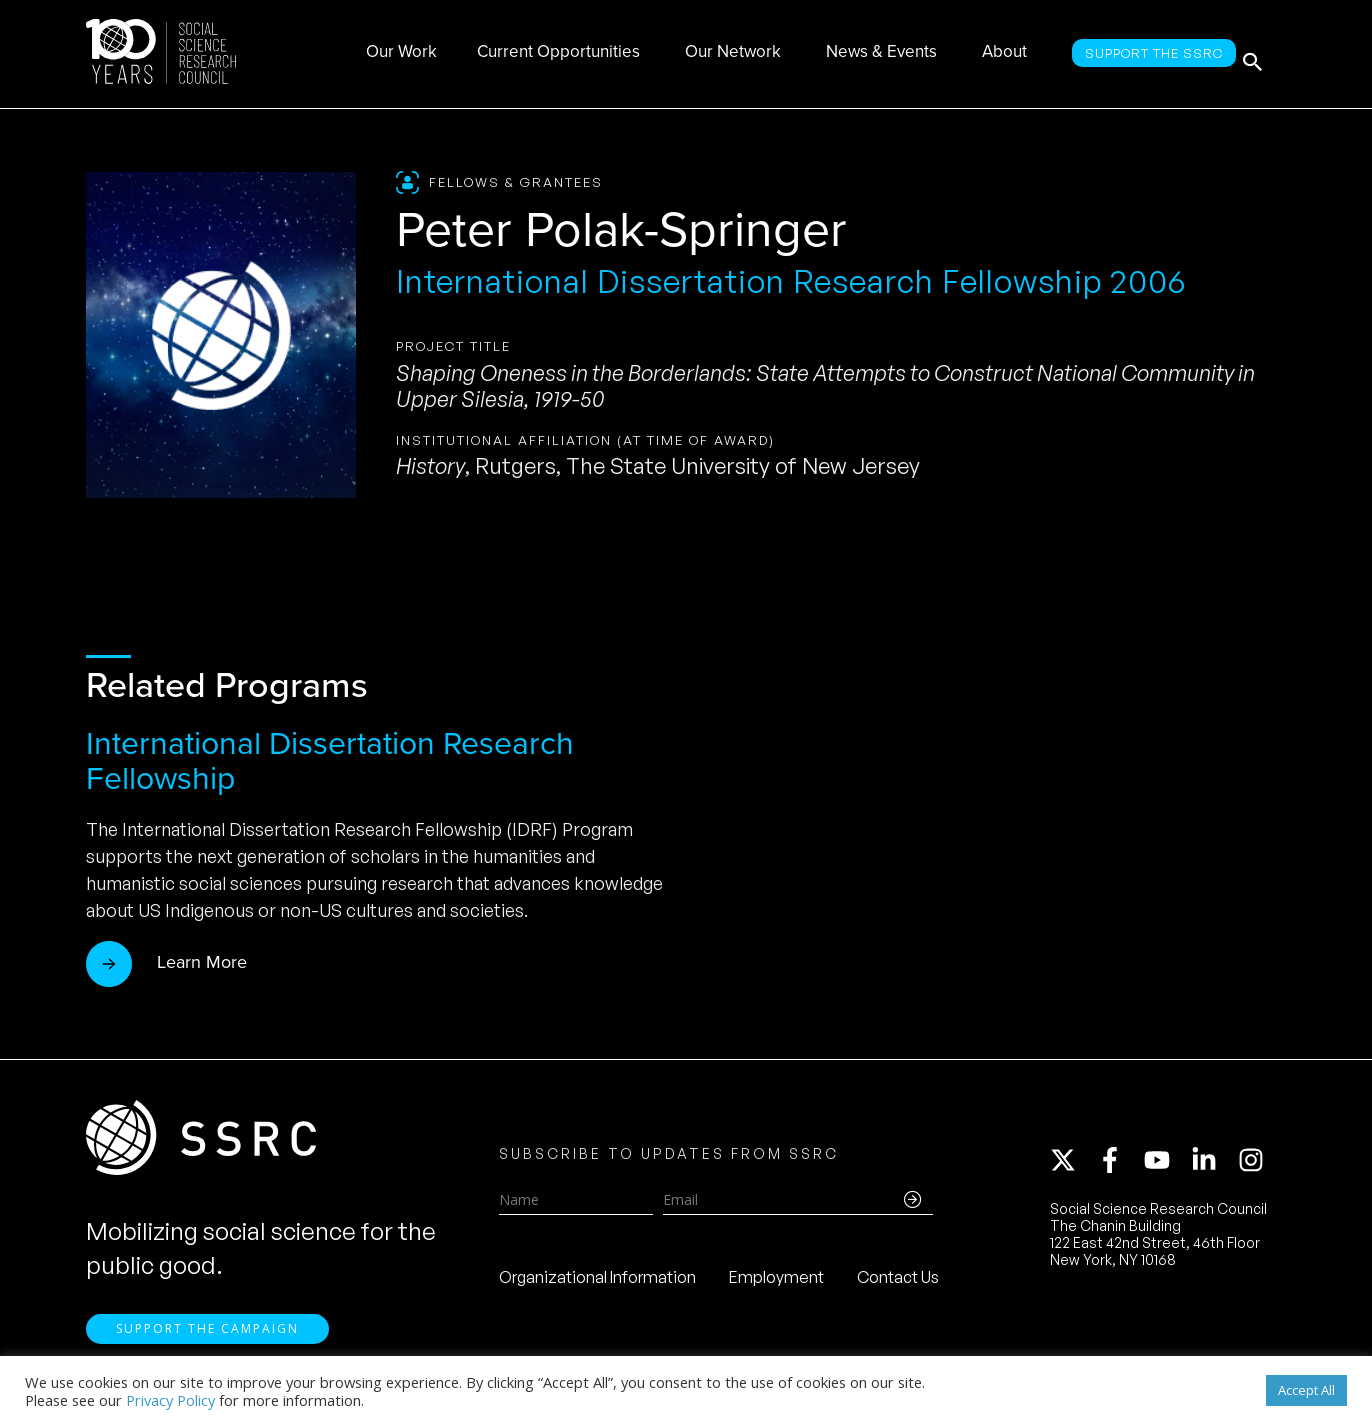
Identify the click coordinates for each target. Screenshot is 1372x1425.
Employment (776, 1285)
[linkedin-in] (1213, 1168)
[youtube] (1166, 1168)
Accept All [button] (1306, 1390)
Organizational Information (597, 1285)
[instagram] (1255, 1168)
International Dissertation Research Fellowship (330, 760)
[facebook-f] (1119, 1168)
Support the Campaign (207, 1345)
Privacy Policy (170, 1400)
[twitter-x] (1072, 1168)
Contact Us (898, 1285)
